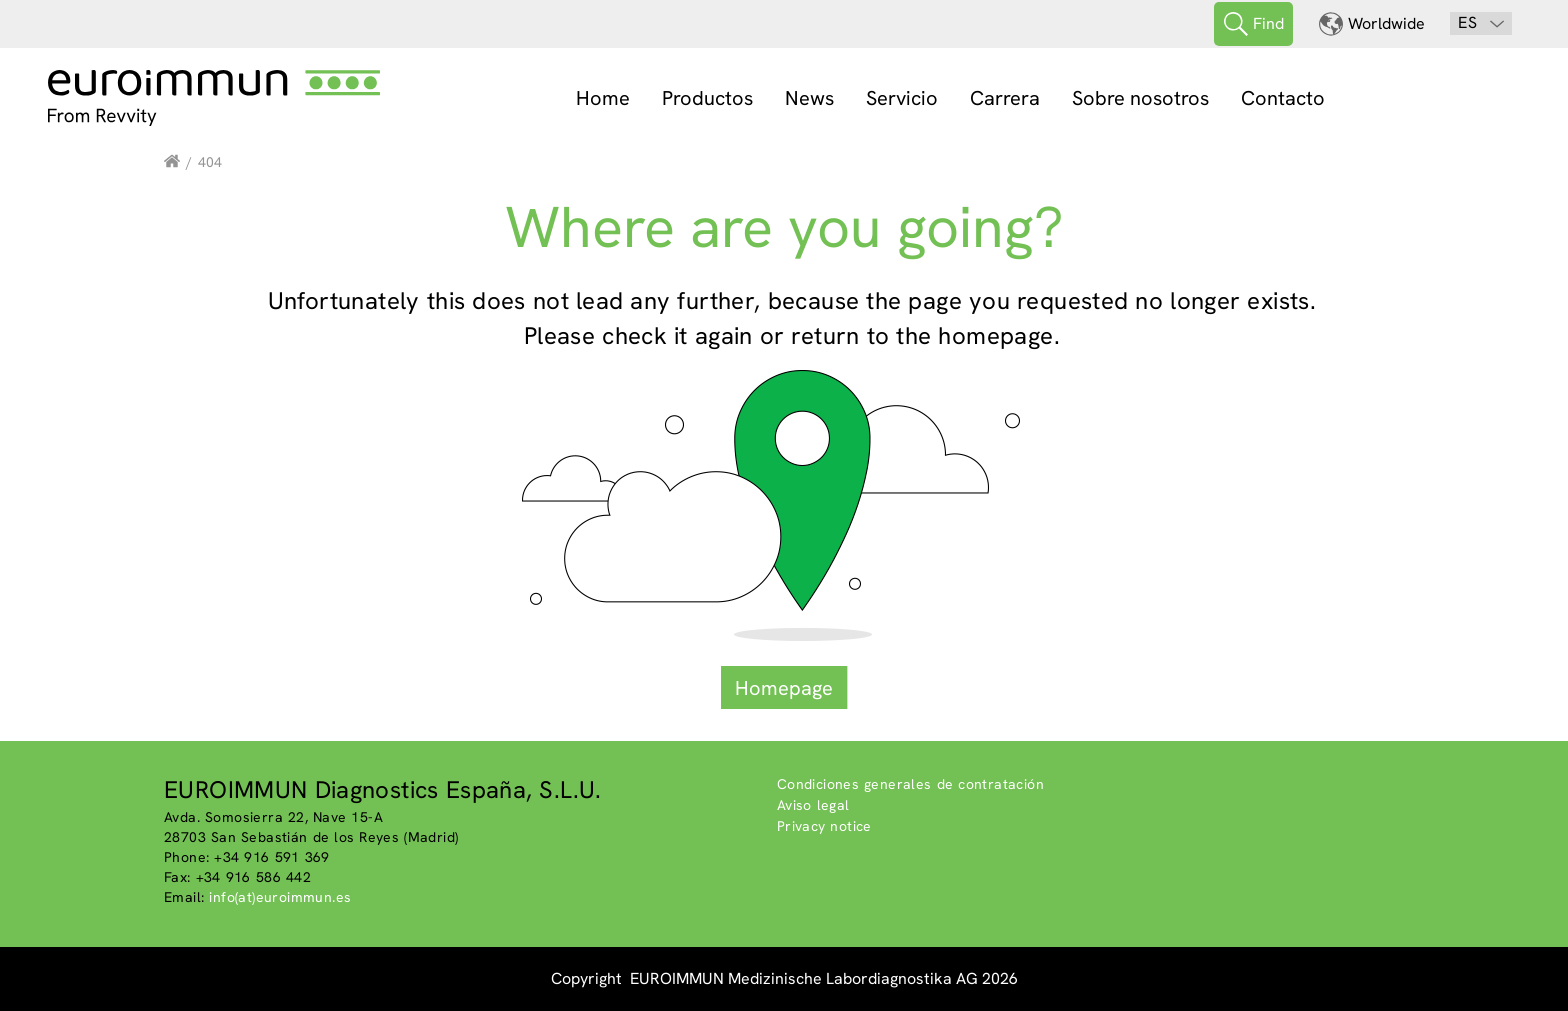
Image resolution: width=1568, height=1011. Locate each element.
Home (603, 98)
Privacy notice (824, 826)
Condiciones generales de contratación (910, 784)
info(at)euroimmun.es (280, 897)
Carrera (1005, 98)
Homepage (784, 688)
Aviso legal (813, 805)
